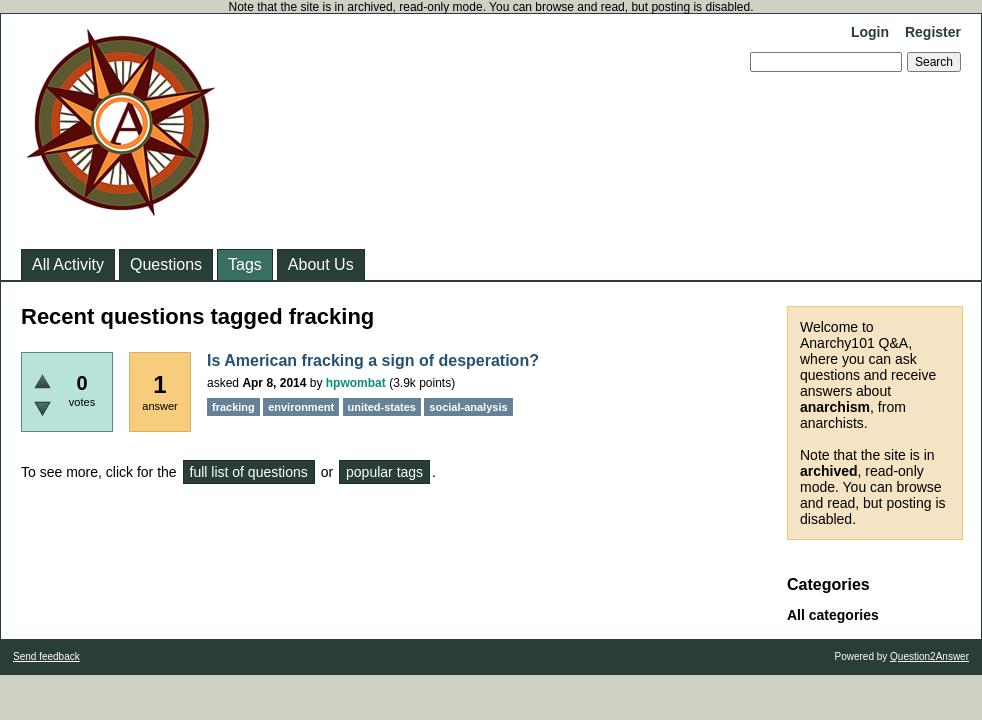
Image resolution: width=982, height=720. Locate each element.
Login (870, 32)
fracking (233, 407)
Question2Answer (929, 656)
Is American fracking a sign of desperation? (373, 360)
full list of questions (249, 472)
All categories (833, 615)
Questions (166, 264)
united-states (382, 407)
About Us (321, 264)
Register (933, 32)
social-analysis (468, 407)
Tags (245, 264)
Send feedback (46, 656)
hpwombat (356, 383)
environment (301, 407)
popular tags (384, 472)
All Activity (68, 264)
